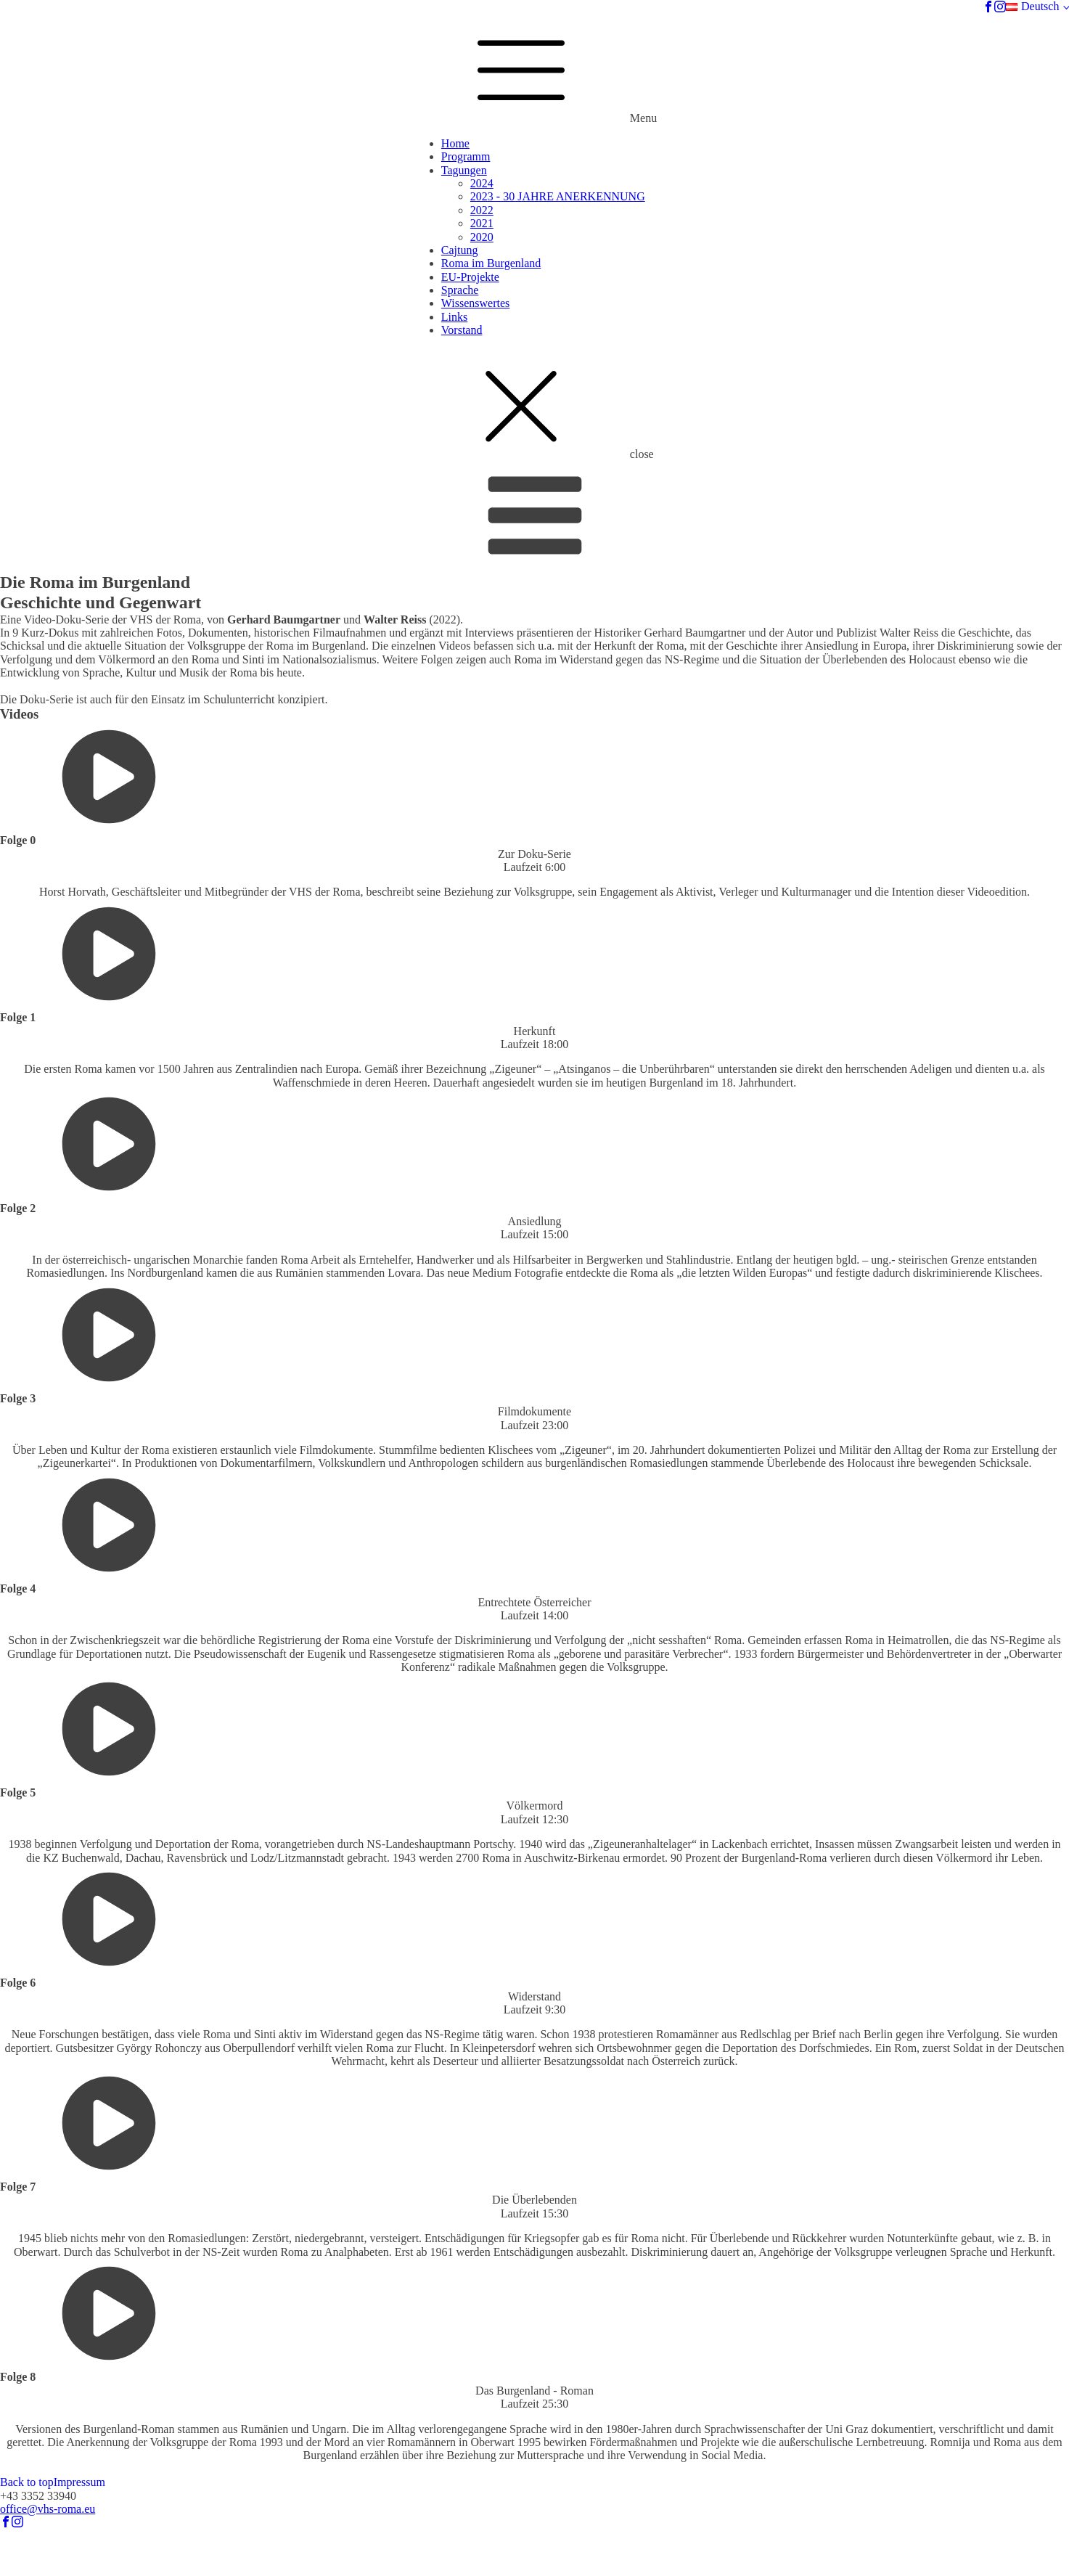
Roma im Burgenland (491, 263)
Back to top (27, 2482)
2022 (481, 210)
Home (455, 143)
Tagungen (464, 170)
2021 (481, 223)
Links (454, 317)
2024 (481, 183)
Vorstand (462, 330)
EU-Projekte (470, 277)
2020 (481, 237)
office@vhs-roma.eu (47, 2509)
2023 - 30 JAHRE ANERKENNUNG (557, 196)
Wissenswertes (475, 303)
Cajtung (459, 250)
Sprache (460, 290)
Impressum (79, 2482)
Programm (466, 156)
